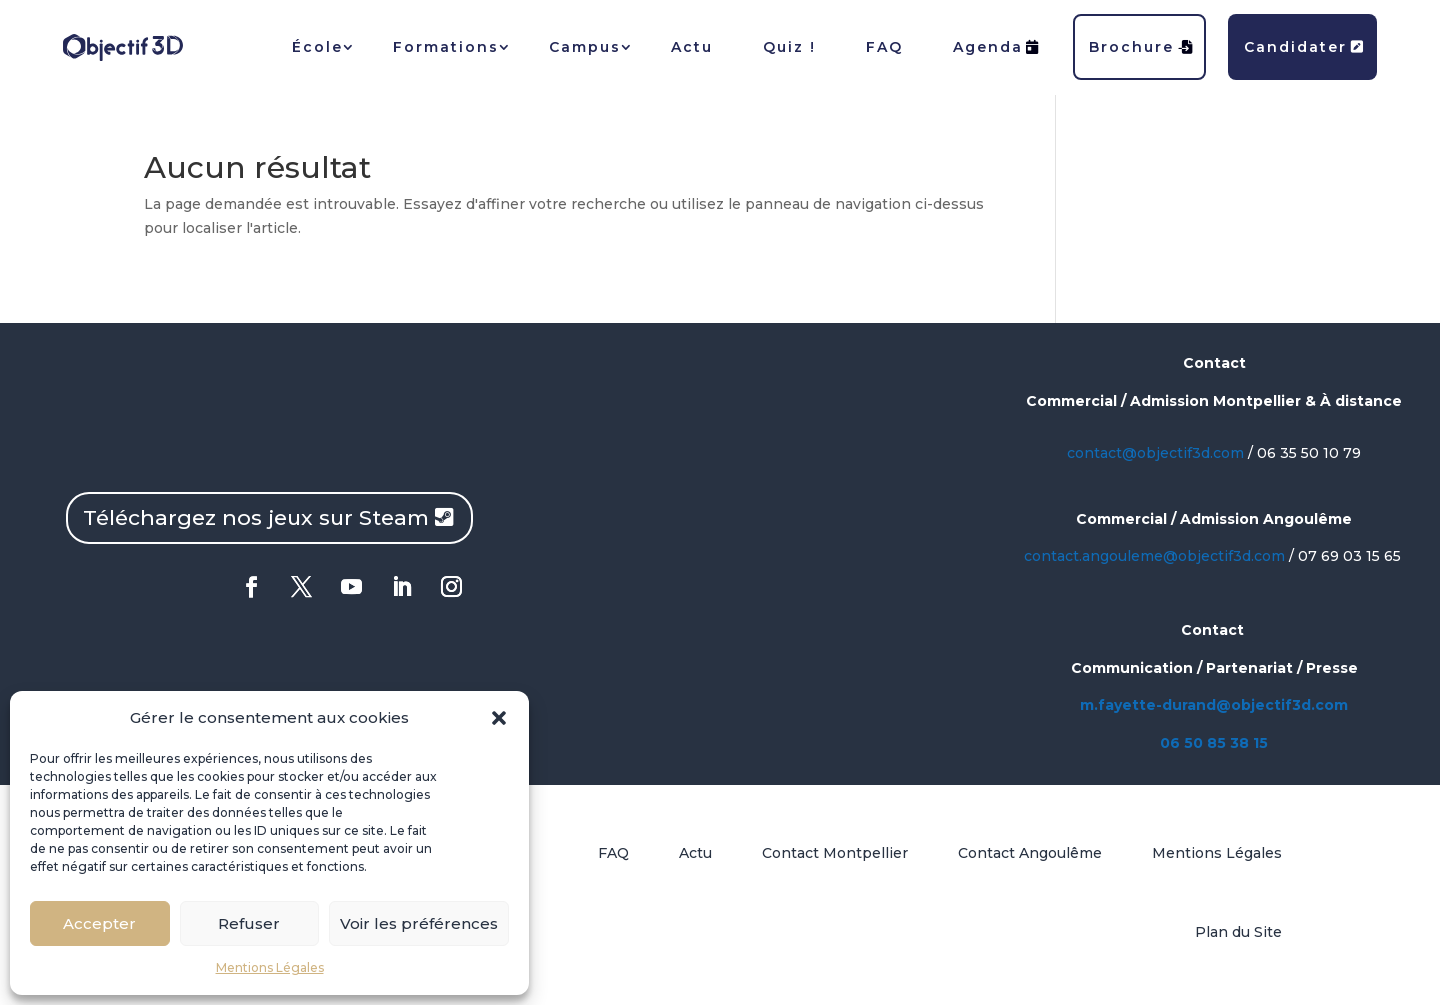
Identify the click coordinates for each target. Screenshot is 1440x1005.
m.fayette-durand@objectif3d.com (1214, 705)
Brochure (1141, 47)
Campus (585, 47)
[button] (499, 718)
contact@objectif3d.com (1155, 453)
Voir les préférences (419, 923)
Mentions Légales (270, 967)
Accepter (99, 923)
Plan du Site (1238, 932)
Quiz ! (789, 47)
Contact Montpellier (835, 853)
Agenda (996, 47)
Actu (692, 47)
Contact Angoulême (1030, 853)
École (317, 47)
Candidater (1305, 47)
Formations (446, 47)
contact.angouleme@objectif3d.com (1154, 556)
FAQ (884, 47)
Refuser (249, 923)
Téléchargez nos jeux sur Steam (256, 517)
